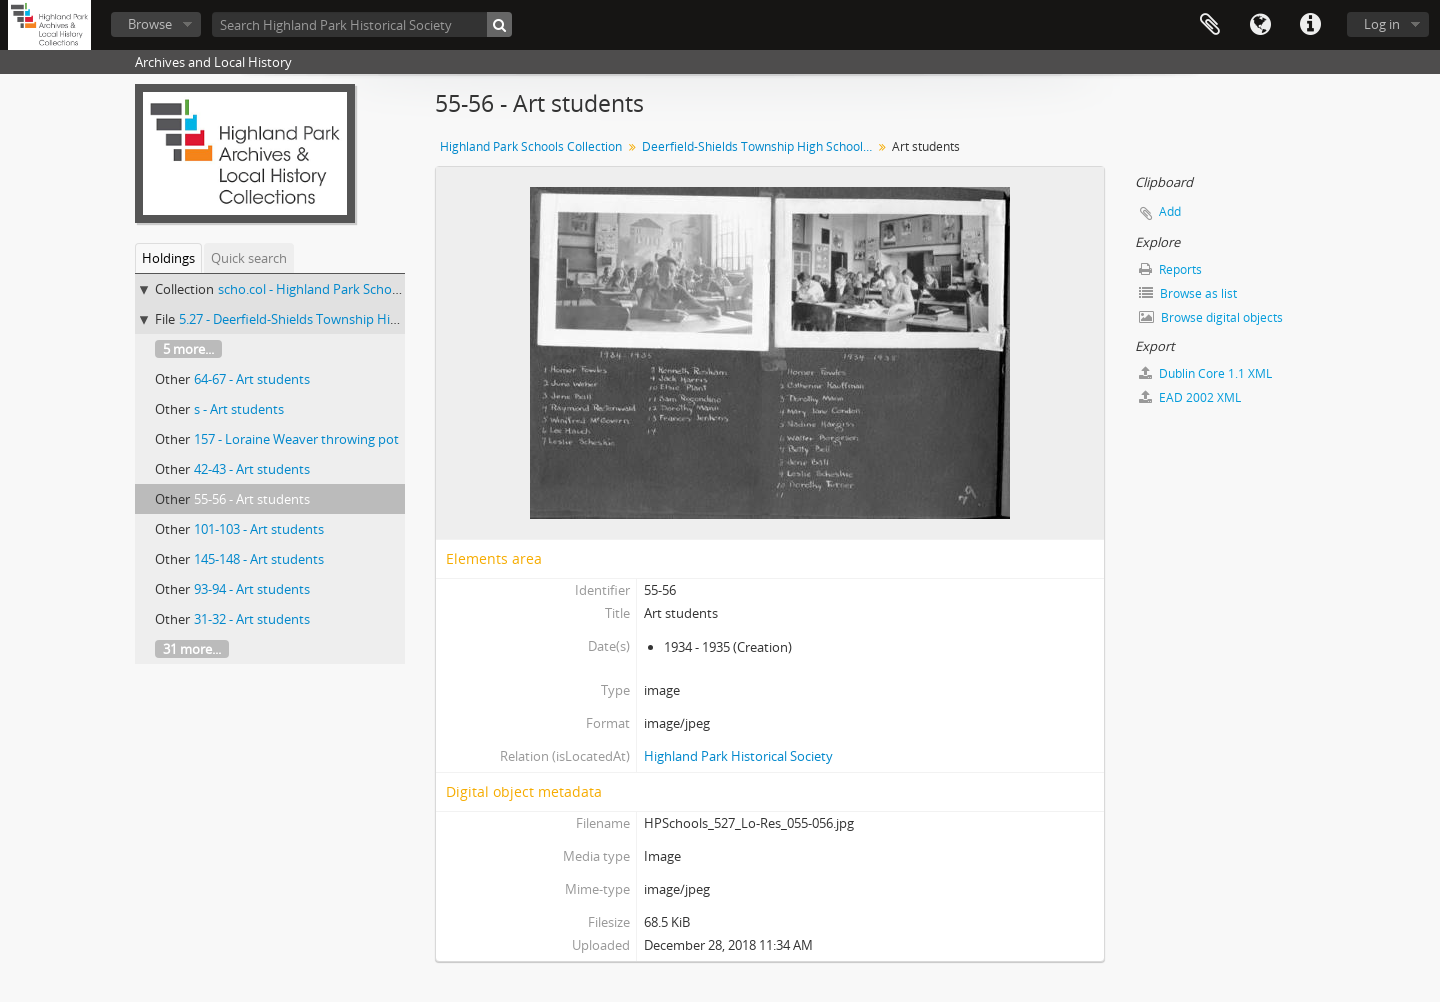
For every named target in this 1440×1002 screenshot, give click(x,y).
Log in (1382, 24)
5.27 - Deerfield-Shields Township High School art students (351, 319)
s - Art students (239, 409)
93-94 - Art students (252, 589)
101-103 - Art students (259, 529)
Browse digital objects (1211, 317)
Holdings (168, 258)
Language (1260, 25)
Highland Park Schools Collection (531, 146)
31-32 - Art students (252, 619)
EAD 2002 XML (1190, 397)
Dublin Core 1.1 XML (1205, 373)
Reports (1170, 269)
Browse (150, 24)
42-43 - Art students (252, 469)
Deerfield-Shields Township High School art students (759, 146)
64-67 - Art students (252, 379)
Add (1170, 211)
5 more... (188, 349)
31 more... (192, 649)
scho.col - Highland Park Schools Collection (344, 289)
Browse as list (1188, 293)
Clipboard (1210, 25)
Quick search (249, 258)
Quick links (1310, 25)
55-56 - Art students (252, 499)
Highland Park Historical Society (738, 756)
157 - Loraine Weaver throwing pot (296, 439)
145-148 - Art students (259, 559)
